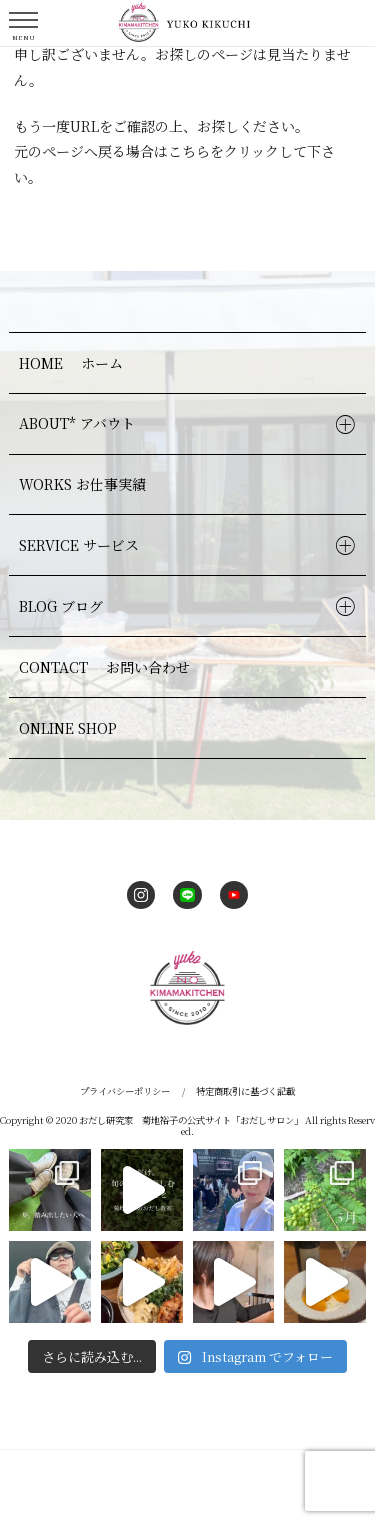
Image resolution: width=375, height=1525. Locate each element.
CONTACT (107, 667)
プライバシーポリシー (125, 1091)
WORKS (85, 484)
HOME (73, 363)
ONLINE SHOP (68, 728)
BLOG (63, 606)
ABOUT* (79, 423)
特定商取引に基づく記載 (245, 1091)
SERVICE (81, 545)
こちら (189, 151)
